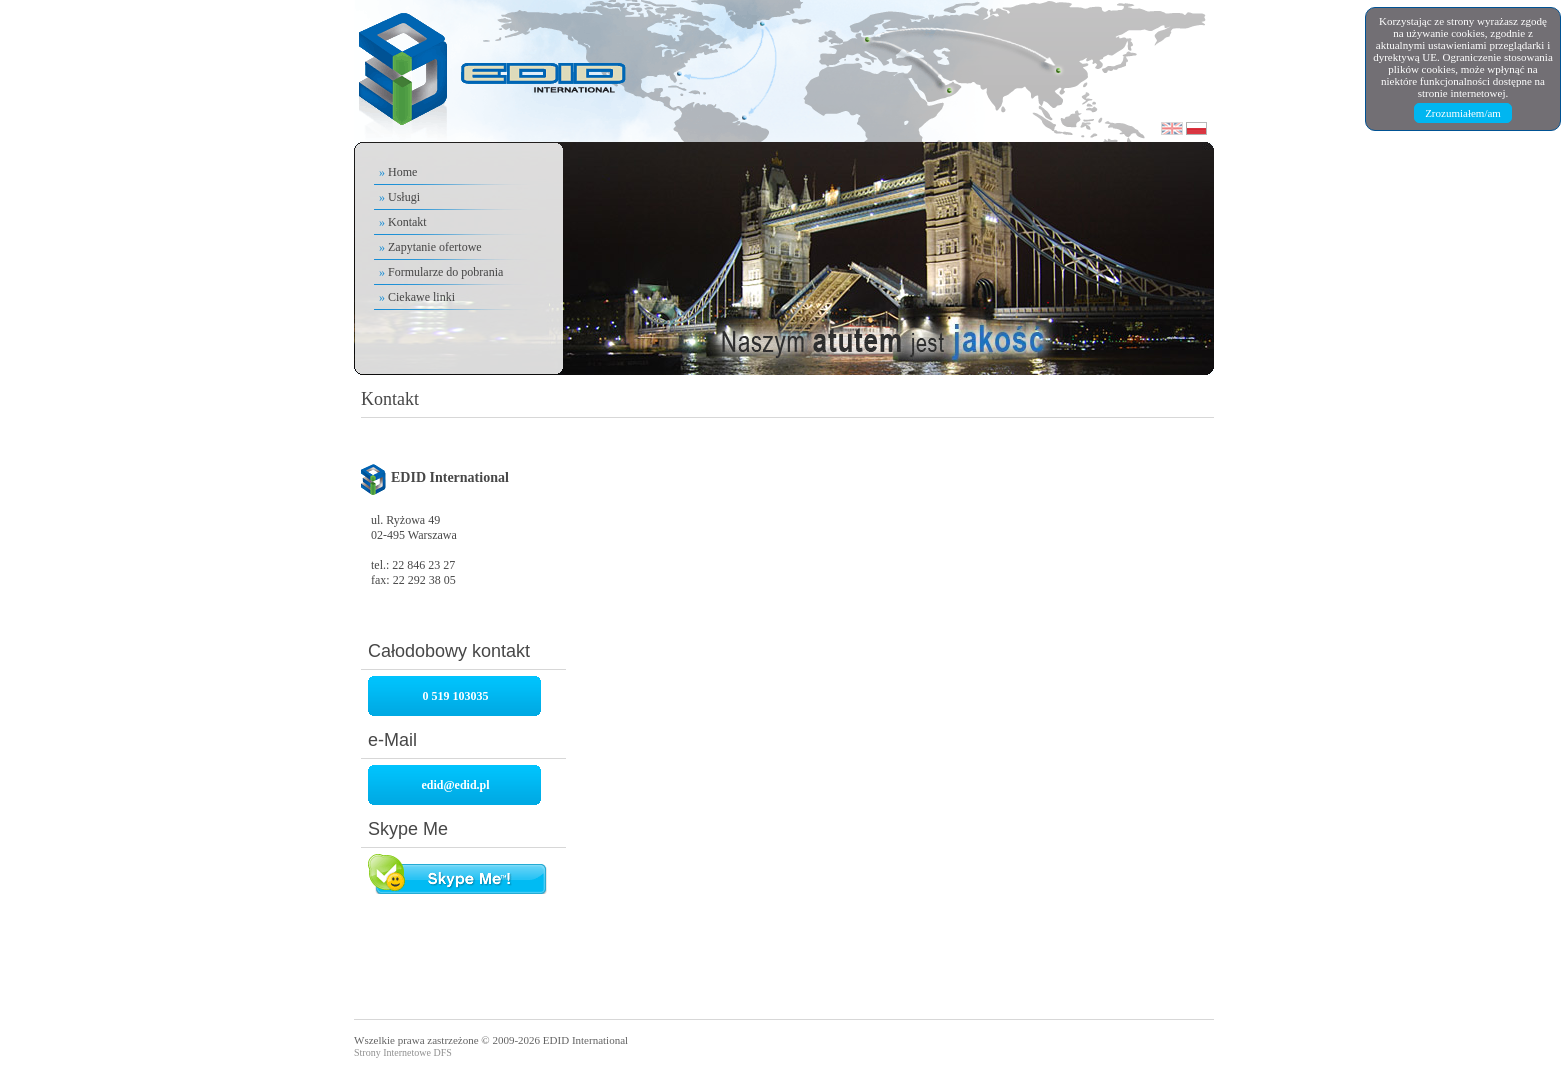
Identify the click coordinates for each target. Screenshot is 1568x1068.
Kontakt (407, 222)
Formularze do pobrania (445, 272)
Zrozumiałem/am (1463, 113)
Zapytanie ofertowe (435, 247)
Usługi (404, 197)
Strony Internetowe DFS (403, 1052)
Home (402, 172)
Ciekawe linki (421, 297)
